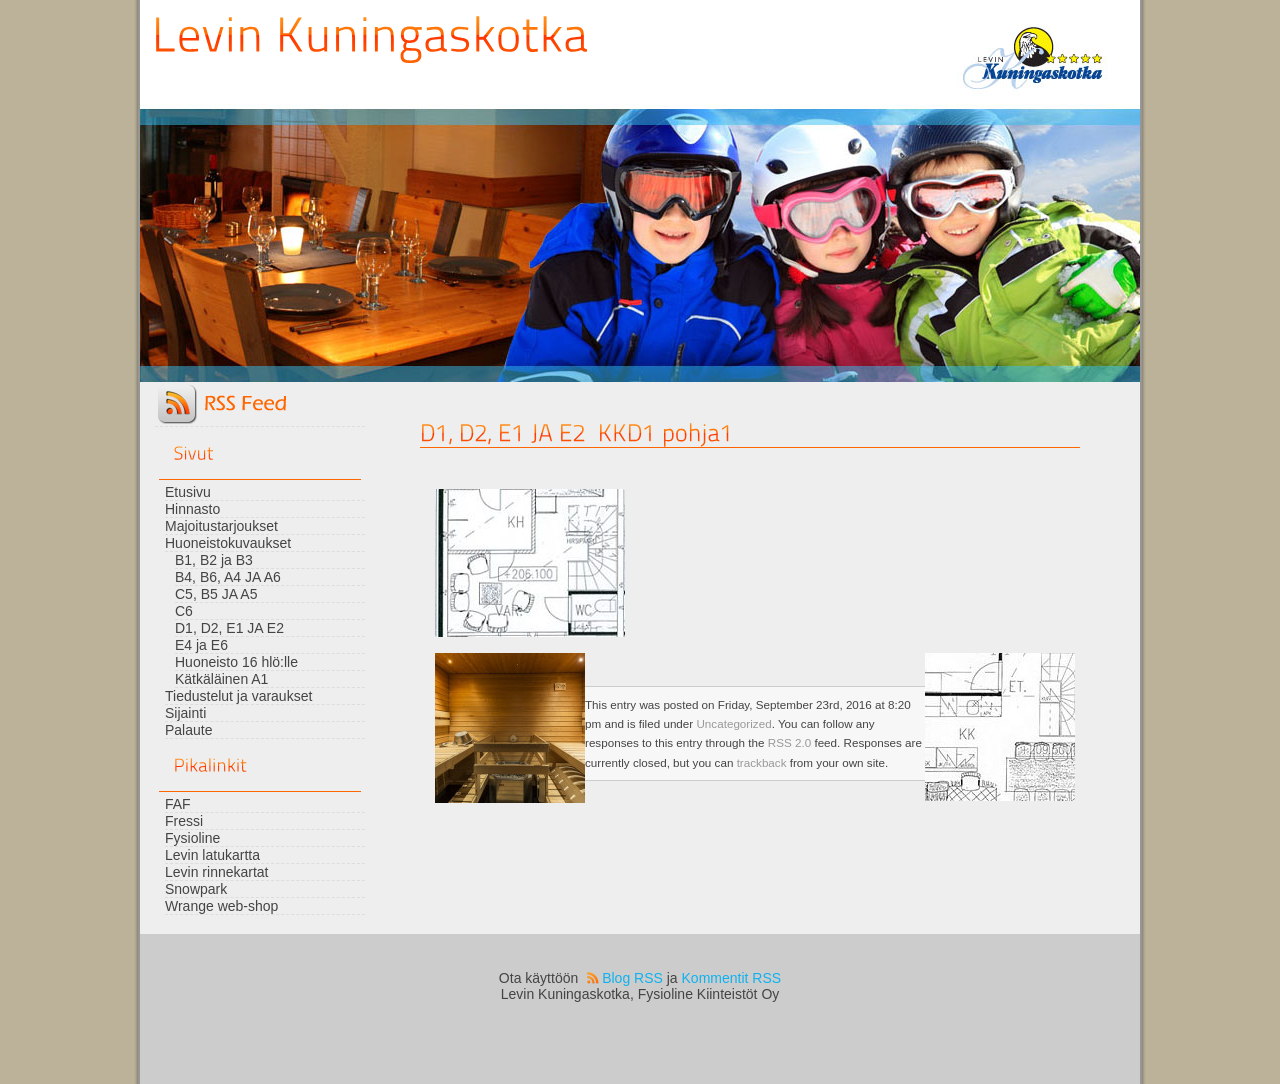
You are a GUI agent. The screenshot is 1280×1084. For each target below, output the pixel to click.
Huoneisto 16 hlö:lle (236, 662)
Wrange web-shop (221, 906)
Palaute (188, 730)
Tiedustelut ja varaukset (238, 696)
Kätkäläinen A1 (221, 679)
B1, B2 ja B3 (214, 560)
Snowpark (196, 889)
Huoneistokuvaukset (228, 543)
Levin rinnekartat (217, 872)
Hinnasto (192, 509)
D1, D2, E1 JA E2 (229, 628)
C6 (184, 611)
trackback (762, 762)
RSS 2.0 (789, 742)
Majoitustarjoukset (221, 526)
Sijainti (185, 713)
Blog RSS (632, 978)
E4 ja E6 (201, 645)
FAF (178, 804)
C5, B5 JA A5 (216, 594)
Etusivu (188, 492)
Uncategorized (733, 723)
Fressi (184, 821)
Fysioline (192, 838)
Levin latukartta (212, 855)
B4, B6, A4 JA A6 (228, 577)
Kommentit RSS (732, 978)
